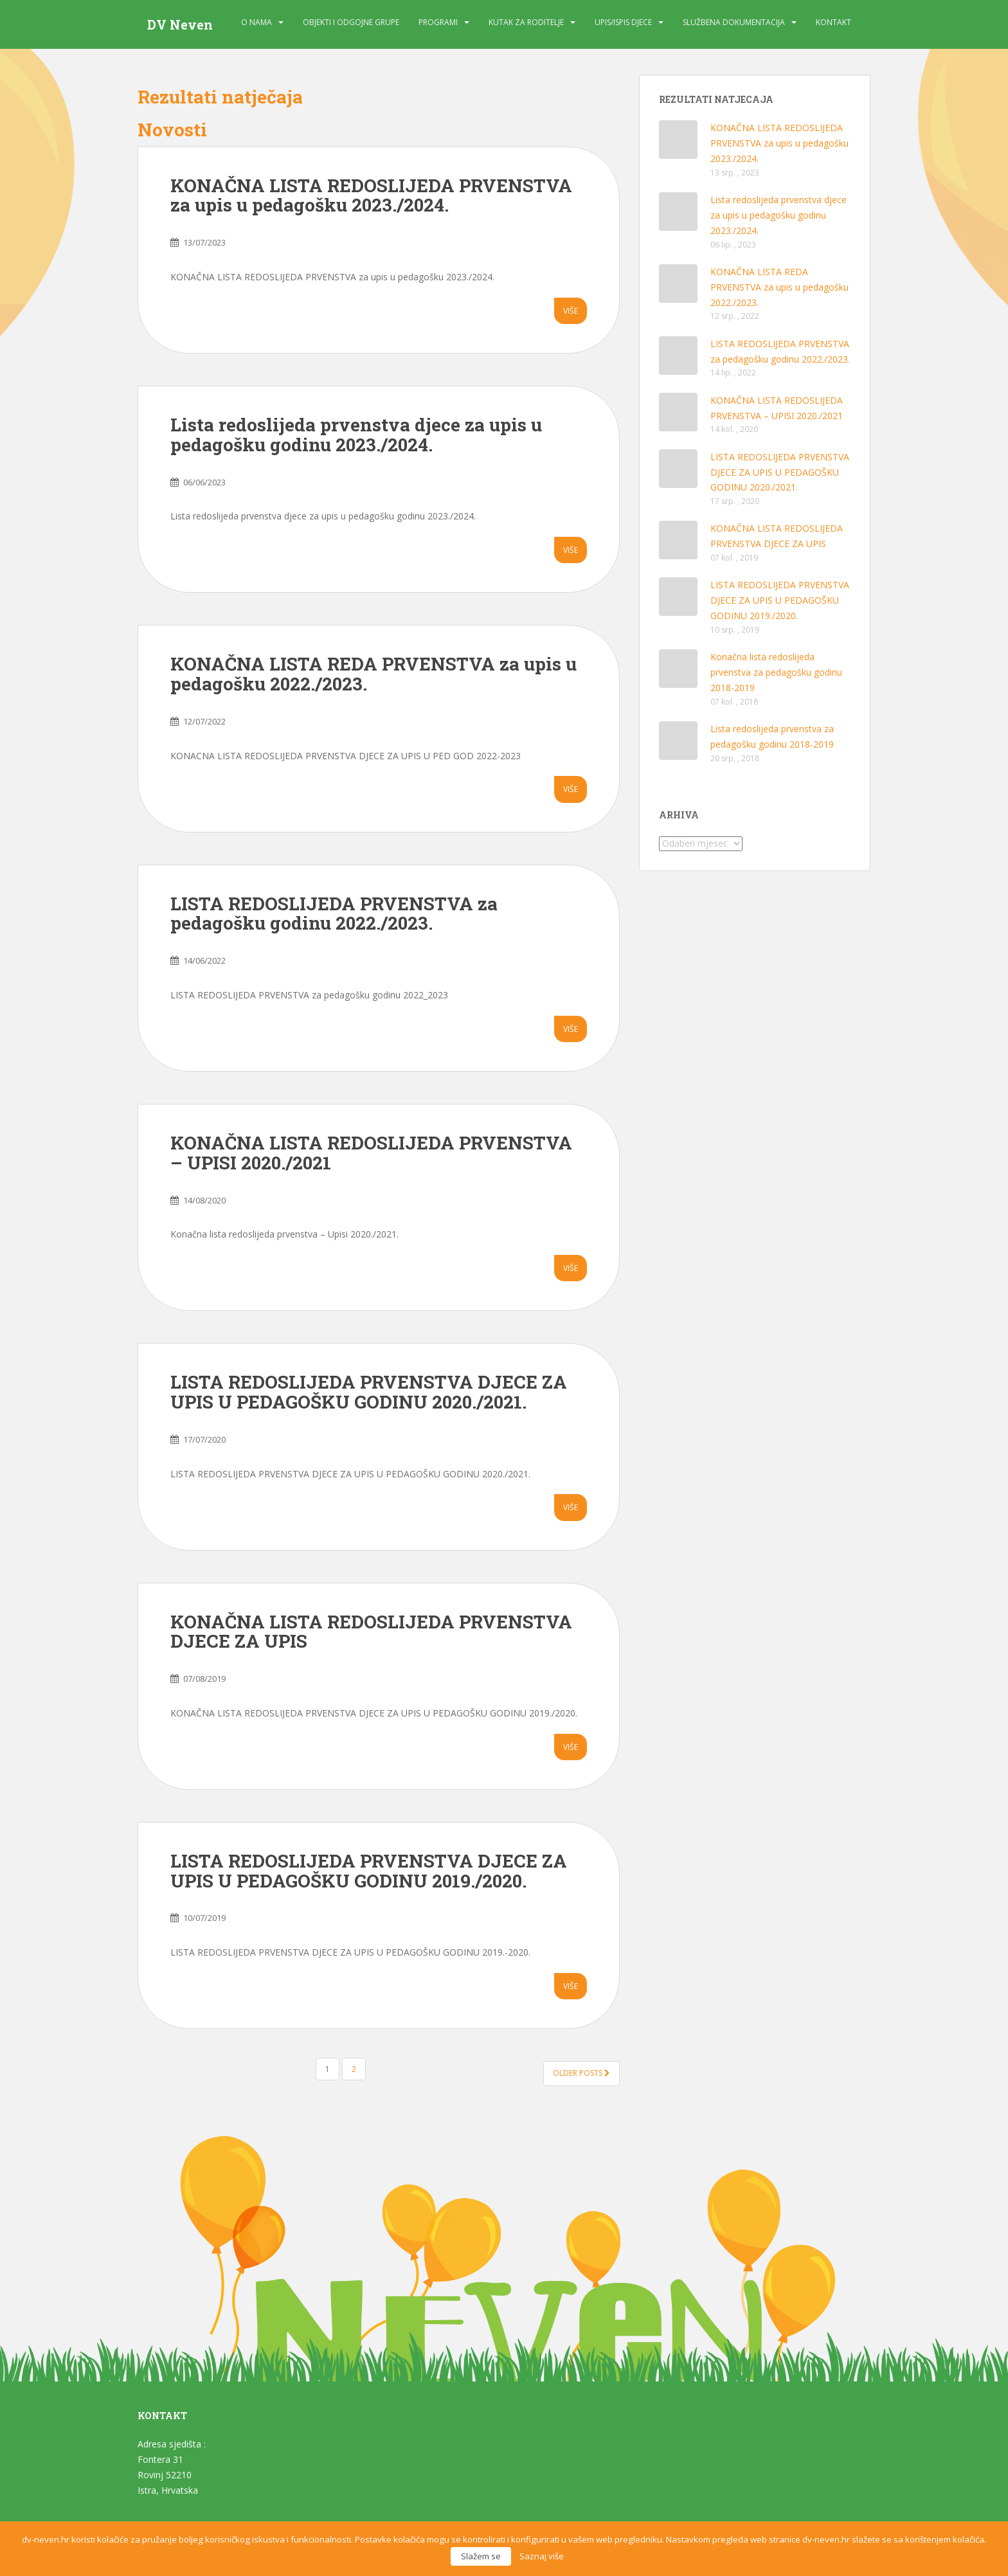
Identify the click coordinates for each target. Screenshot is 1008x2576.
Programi (438, 22)
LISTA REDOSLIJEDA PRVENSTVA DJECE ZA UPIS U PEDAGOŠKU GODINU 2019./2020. (368, 1871)
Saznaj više (541, 2556)
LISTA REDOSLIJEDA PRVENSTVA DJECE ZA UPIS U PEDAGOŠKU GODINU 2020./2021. (368, 1392)
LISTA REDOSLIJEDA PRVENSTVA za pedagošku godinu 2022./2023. (334, 913)
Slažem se (481, 2556)
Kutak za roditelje (526, 22)
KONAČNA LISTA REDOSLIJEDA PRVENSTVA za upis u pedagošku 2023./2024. (371, 195)
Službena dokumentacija (734, 22)
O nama (256, 22)
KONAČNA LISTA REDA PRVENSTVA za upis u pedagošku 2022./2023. (373, 674)
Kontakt (833, 22)
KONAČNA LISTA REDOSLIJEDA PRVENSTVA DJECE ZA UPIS (371, 1631)
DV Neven (180, 24)
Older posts (581, 2072)
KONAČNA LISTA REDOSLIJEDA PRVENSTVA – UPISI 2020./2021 (371, 1153)
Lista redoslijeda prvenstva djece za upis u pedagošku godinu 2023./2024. (356, 434)
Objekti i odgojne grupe (351, 22)
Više (570, 310)
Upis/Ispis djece (623, 22)
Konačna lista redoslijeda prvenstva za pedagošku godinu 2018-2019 (776, 672)
